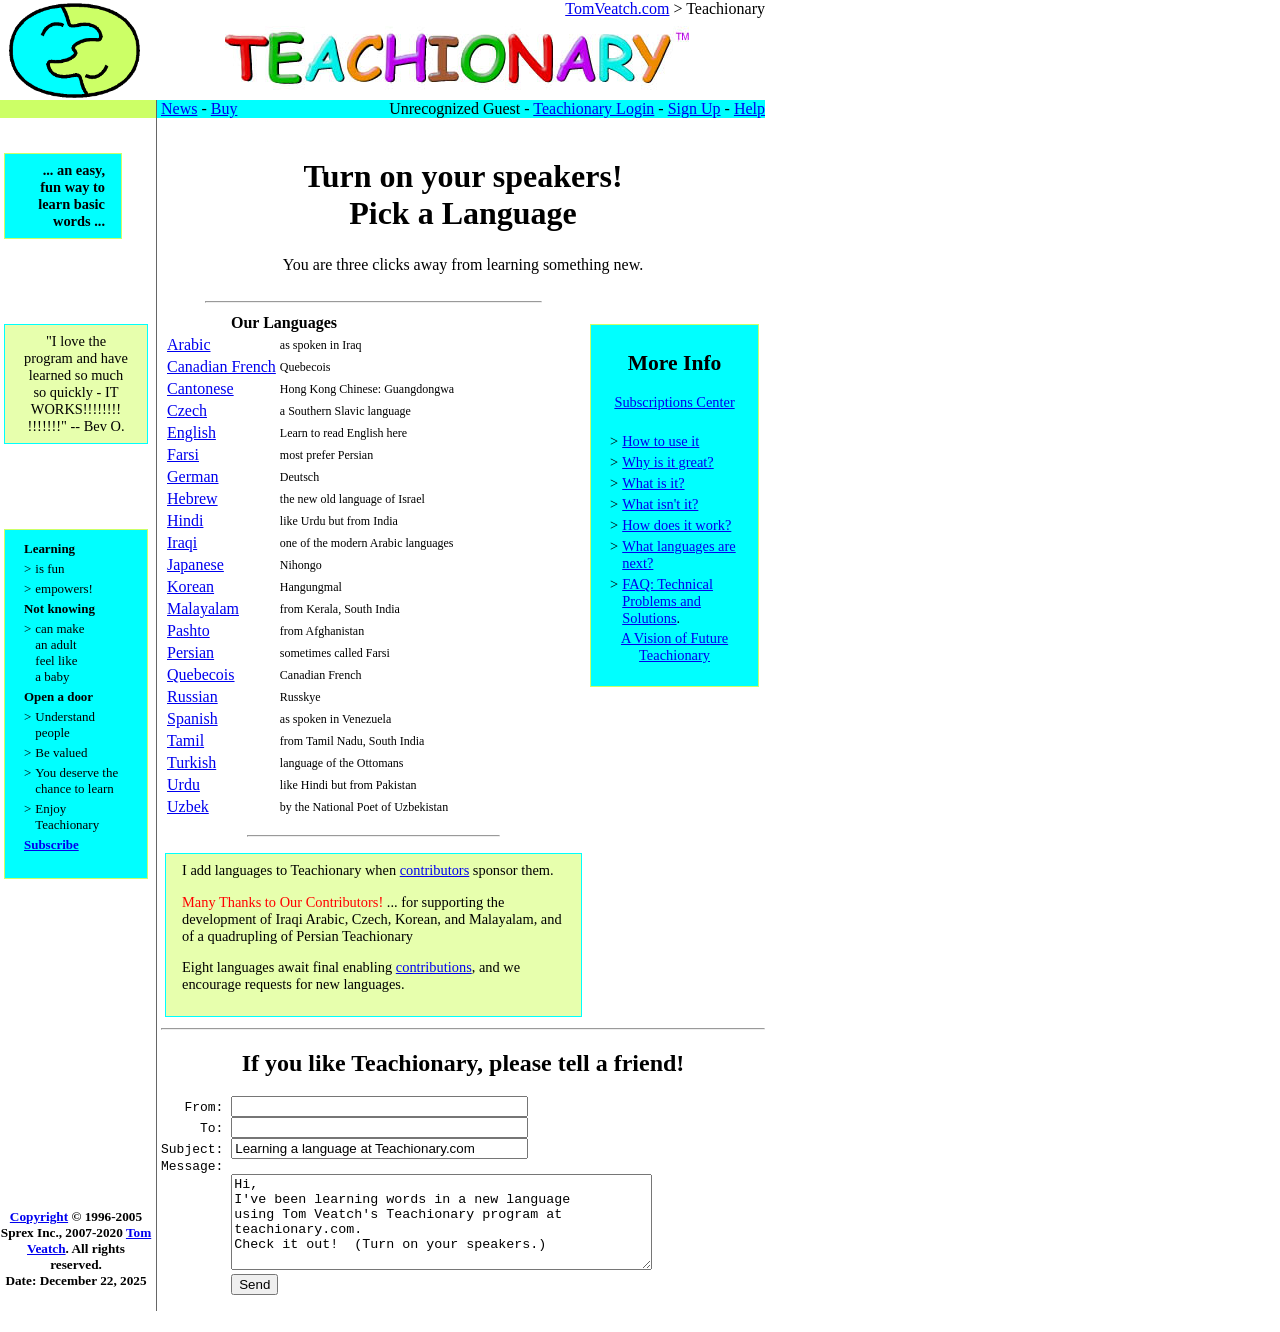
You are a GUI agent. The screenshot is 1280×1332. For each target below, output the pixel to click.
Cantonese (200, 388)
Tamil (185, 740)
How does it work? (676, 528)
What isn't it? (660, 507)
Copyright (39, 1237)
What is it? (653, 486)
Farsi (183, 454)
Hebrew (192, 498)
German (193, 476)
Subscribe (51, 859)
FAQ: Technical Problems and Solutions (667, 604)
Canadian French (221, 366)
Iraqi (182, 542)
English (191, 432)
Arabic (189, 344)
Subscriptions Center (674, 405)
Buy (224, 108)
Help (749, 108)
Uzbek (188, 806)
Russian (192, 696)
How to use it (660, 444)
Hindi (185, 520)
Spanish (192, 718)
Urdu (183, 784)
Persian (190, 652)
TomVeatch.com (617, 8)
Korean (190, 586)
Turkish (191, 762)
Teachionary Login (593, 108)
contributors (435, 870)
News (179, 108)
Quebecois (201, 674)
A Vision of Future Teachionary (674, 649)
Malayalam (203, 608)
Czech (187, 410)
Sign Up (694, 108)
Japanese (195, 564)
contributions (434, 967)
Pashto (188, 630)
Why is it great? (668, 465)
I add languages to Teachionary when (291, 870)
